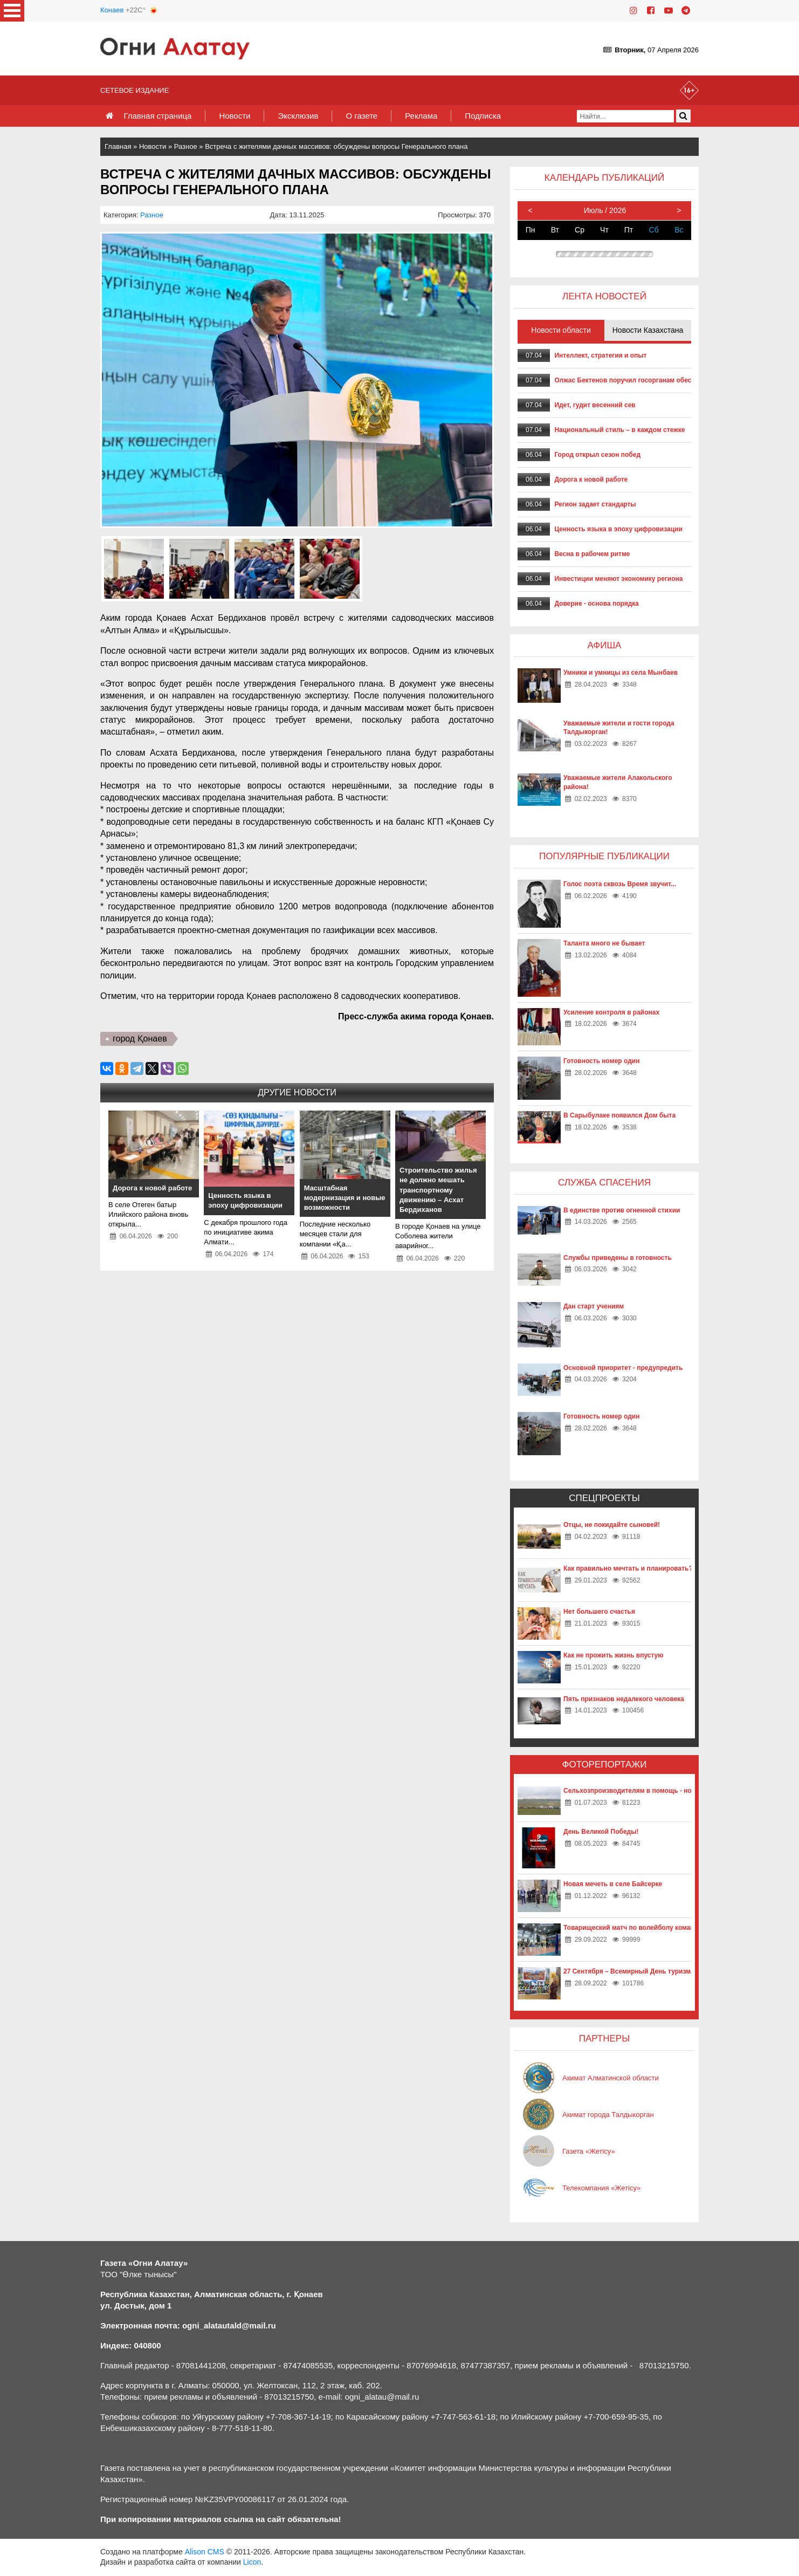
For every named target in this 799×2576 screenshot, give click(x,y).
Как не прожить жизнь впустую (613, 1655)
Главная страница (157, 115)
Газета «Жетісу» (588, 2151)
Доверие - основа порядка (596, 603)
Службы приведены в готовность (617, 1258)
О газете (361, 115)
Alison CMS (204, 2551)
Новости (234, 115)
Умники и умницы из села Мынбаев (620, 672)
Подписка (483, 115)
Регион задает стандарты (595, 504)
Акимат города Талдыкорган (608, 2115)
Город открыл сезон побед (597, 454)
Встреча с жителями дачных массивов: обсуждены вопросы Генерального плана (336, 146)
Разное (185, 146)
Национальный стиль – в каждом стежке (619, 430)
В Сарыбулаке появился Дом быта (619, 1115)
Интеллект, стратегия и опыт (600, 355)
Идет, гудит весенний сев (594, 405)
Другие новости (297, 1092)
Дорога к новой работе (591, 479)
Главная (118, 146)
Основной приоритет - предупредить (623, 1368)
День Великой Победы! (600, 1831)
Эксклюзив (298, 115)
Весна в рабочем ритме (592, 554)
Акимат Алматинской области (610, 2078)
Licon (252, 2562)
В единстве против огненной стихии (621, 1210)
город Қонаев (140, 1038)
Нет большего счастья (599, 1611)
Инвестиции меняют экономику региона (618, 579)
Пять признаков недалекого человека (623, 1699)
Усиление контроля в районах (611, 1012)
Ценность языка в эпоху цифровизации (618, 529)
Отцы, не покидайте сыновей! (611, 1525)
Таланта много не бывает (604, 943)
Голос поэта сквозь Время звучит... (619, 884)
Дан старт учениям (593, 1306)
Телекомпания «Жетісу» (601, 2188)
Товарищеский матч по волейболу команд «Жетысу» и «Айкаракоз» (672, 1927)
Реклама (421, 115)
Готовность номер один (601, 1061)
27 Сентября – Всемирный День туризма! (630, 1971)
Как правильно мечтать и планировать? (628, 1568)
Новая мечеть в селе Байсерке (612, 1884)
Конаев (111, 10)
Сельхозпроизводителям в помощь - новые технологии (653, 1790)
